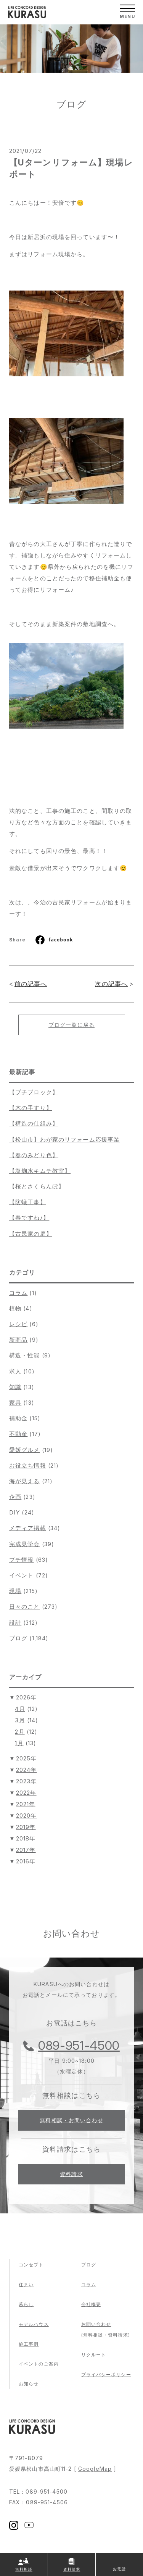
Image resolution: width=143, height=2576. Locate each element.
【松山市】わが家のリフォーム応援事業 (64, 1139)
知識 (15, 1387)
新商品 (18, 1339)
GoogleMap (95, 2468)
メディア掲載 (27, 1528)
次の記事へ (111, 984)
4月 (20, 1708)
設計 (15, 1622)
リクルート (93, 2355)
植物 (15, 1308)
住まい (26, 2284)
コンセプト (31, 2265)
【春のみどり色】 (33, 1155)
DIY (14, 1512)
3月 (20, 1720)
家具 (15, 1402)
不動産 (18, 1433)
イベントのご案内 (39, 2364)
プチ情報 (21, 1559)
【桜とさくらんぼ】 (36, 1186)
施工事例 (29, 2344)
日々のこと (24, 1606)
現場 (15, 1591)
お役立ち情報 (27, 1465)
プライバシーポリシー (106, 2374)
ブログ (18, 1638)
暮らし (26, 2304)
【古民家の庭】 (30, 1233)
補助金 (18, 1418)
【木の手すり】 (30, 1107)
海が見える (24, 1481)
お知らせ (29, 2383)
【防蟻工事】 (27, 1202)
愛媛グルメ (24, 1449)
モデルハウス (34, 2324)
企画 (15, 1496)
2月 (19, 1731)
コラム (18, 1292)
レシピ (18, 1324)
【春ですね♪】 (29, 1217)
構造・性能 (24, 1355)
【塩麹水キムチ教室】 (40, 1170)
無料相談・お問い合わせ (71, 2120)
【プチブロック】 (33, 1092)
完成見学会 (24, 1544)
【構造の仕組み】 (33, 1123)
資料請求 (71, 2174)
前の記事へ (30, 984)
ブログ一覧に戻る (71, 1024)
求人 (15, 1371)
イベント (21, 1575)
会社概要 (91, 2304)
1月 (19, 1743)
